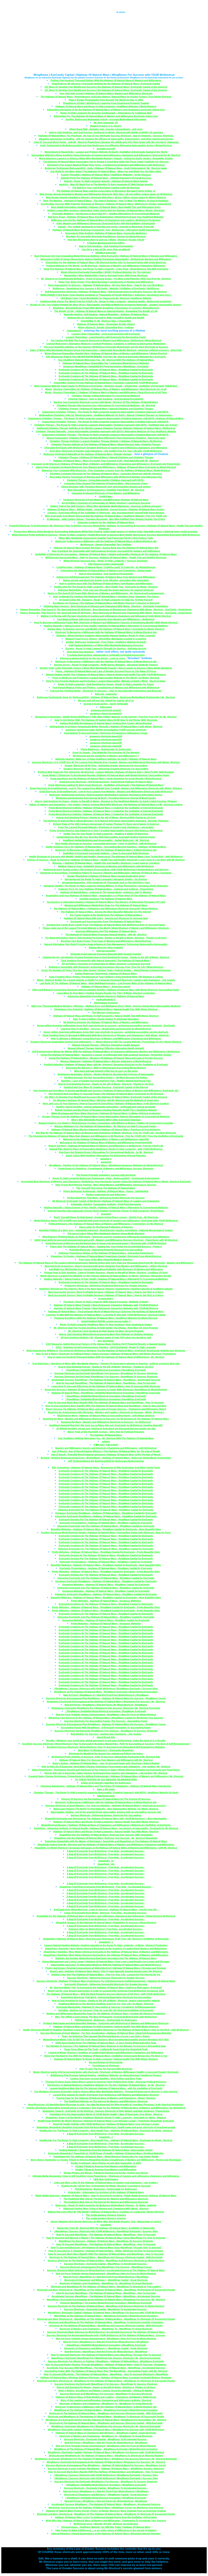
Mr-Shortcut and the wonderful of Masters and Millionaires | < (106, 756)
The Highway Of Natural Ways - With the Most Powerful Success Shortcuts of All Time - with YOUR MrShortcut (105, 1994)
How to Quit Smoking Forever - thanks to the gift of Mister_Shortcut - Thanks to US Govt (106, 1084)
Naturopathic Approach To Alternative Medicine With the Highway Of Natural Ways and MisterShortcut (106, 1965)
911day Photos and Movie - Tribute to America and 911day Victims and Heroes (106, 2173)
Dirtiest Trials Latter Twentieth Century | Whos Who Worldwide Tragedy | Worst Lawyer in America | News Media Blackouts (106, 668)
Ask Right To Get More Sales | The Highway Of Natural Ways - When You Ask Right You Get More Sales (105, 171)
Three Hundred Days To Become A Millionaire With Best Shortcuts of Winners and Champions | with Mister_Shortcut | (105, 1035)
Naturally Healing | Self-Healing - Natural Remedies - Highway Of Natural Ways (106, 314)
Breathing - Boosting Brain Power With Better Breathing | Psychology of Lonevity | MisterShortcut (106, 308)
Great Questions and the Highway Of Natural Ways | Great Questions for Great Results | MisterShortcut (105, 778)
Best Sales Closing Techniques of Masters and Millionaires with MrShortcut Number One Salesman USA (106, 477)
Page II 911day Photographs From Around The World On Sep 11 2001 (106, 100)
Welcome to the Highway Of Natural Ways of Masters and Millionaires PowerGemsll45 (106, 1142)
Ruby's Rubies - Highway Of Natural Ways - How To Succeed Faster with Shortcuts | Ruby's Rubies (105, 1763)
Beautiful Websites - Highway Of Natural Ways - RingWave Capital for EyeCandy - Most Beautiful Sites (106, 1529)
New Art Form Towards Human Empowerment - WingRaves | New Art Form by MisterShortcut (106, 2338)
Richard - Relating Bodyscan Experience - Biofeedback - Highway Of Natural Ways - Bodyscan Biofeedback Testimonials (106, 1458)
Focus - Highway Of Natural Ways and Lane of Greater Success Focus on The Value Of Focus (106, 671)
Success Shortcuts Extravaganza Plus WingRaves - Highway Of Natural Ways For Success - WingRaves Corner (106, 2465)
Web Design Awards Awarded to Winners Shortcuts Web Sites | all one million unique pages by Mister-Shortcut (106, 197)
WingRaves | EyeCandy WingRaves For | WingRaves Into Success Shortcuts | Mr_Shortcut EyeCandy (106, 2426)
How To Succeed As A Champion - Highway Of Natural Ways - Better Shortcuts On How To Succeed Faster (106, 2251)
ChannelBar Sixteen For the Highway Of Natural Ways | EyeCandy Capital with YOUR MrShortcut (106, 382)
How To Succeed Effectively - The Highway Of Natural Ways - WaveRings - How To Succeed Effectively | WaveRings (106, 2374)
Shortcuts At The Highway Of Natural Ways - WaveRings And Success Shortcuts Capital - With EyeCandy (106, 2257)
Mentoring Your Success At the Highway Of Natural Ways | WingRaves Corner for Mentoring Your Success (106, 2507)
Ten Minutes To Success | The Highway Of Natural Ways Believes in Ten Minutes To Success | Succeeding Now (106, 2046)
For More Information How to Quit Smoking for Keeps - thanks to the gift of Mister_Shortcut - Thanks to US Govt (105, 938)
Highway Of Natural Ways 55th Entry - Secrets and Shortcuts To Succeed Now (106, 918)
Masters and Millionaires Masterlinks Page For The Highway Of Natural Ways (106, 905)
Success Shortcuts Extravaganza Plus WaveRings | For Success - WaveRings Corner (106, 2267)
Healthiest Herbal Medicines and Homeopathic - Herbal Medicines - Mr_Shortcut (106, 840)
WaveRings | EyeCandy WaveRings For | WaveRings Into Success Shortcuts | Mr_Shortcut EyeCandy (105, 2358)
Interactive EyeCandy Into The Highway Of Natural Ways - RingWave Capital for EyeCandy (105, 1526)
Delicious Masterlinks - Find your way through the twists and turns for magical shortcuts (106, 590)
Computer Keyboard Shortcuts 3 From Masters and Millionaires (106, 493)
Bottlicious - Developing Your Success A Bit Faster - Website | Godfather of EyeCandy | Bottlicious (106, 288)
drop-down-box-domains (80, 652)
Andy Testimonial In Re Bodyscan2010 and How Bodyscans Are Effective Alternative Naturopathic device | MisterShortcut (106, 145)
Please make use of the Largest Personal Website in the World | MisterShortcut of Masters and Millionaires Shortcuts (106, 928)
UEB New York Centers (106, 2179)
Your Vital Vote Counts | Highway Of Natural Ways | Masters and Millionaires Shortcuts (106, 93)
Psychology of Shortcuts (105, 2065)
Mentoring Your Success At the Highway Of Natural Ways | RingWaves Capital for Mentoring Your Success (106, 1718)
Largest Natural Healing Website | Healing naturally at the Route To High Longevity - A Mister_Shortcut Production (105, 1945)
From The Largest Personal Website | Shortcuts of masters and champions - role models (106, 827)
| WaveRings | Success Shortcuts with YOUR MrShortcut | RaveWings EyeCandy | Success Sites (106, 2231)
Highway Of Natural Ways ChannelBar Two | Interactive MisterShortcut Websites (106, 363)
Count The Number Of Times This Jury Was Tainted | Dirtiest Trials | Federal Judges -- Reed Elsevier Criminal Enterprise (106, 970)
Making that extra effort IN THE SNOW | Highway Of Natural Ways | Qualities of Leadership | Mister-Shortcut (106, 2212)
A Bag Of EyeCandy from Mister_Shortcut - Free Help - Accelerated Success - (106, 1913)
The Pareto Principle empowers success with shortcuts (106, 1175)
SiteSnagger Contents (106, 1003)
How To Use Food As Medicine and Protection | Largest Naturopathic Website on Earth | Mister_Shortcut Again (106, 681)
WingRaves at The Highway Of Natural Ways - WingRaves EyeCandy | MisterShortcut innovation (106, 2410)
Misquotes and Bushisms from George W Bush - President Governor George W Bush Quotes (106, 798)
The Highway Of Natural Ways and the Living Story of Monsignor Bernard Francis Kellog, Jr (106, 191)
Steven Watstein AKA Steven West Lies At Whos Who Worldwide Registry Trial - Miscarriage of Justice (106, 2221)
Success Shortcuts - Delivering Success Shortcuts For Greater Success (106, 1978)
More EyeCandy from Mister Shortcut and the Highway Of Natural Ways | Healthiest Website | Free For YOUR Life (106, 516)
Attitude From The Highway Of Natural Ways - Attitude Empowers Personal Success (106, 178)
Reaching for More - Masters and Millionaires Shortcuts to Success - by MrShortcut (106, 1422)
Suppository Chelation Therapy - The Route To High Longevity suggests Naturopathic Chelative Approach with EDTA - (106, 412)
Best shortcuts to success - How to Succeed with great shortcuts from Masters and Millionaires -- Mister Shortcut (106, 1266)
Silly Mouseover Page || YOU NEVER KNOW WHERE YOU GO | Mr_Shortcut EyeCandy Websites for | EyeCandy (106, 356)
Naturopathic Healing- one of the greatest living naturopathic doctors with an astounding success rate (106, 1812)
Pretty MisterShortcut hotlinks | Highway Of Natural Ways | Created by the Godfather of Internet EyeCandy (106, 808)
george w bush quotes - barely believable (106, 704)
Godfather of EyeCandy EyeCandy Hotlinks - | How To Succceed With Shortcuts (106, 853)
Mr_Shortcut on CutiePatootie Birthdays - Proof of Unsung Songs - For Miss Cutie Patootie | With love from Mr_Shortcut (106, 278)
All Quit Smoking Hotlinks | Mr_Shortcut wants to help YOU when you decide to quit (106, 1337)
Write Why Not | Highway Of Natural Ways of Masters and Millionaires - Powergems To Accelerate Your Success (106, 2520)
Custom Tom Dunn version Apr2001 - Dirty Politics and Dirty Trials (106, 2078)
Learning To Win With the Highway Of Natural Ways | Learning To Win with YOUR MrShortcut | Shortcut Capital (106, 1315)
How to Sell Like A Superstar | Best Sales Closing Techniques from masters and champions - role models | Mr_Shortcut (105, 1766)
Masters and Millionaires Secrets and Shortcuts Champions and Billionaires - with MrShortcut (105, 1448)
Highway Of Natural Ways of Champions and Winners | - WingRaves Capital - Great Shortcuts (106, 2433)
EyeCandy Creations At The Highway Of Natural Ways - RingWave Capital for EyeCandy (106, 369)
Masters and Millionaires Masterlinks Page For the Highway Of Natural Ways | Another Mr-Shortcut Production (105, 2013)
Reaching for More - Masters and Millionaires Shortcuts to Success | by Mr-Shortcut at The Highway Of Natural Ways (106, 1419)
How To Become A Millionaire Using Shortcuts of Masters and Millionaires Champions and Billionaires (106, 1038)
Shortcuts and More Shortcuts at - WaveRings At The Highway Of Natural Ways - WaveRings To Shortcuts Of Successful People (106, 2290)
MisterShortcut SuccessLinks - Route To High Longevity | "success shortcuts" (106, 560)
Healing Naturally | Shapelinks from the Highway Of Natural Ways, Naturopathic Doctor (106, 2150)
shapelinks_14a (106, 1864)
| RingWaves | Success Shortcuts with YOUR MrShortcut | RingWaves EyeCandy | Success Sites (106, 1688)
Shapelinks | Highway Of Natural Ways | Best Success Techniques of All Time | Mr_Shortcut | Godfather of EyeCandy (106, 1939)
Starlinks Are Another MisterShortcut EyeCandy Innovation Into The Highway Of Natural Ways (105, 1958)
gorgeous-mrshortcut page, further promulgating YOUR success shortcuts (105, 730)
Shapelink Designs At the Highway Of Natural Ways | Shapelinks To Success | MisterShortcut (106, 1922)
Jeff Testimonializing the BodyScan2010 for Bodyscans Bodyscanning (106, 1461)
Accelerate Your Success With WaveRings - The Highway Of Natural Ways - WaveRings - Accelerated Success (106, 2368)
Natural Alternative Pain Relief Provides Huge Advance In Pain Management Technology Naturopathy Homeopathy (106, 944)
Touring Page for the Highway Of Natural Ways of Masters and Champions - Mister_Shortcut (106, 2098)
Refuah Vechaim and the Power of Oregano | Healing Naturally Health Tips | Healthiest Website (106, 1110)
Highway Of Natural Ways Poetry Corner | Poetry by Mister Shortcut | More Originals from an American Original (106, 2511)
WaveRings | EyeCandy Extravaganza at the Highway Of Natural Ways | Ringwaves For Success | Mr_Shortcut (106, 2299)
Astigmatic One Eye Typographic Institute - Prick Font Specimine (106, 1204)
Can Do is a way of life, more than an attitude (106, 249)
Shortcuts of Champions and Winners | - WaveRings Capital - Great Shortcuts (106, 2280)
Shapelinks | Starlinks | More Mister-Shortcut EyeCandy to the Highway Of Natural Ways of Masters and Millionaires (106, 1952)
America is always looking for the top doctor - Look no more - (93, 658)
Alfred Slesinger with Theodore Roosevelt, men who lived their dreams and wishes (105, 486)
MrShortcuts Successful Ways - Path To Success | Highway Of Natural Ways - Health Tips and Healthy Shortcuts (105, 557)
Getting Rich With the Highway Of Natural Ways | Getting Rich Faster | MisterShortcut (106, 723)
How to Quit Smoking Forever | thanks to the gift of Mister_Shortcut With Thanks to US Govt (106, 817)
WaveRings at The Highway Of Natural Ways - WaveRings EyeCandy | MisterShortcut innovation (106, 2316)
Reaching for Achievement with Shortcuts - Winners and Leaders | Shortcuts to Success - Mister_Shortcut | (106, 1412)
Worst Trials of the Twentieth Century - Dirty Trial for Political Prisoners (105, 1432)
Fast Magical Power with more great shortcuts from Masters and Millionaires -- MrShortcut (106, 619)
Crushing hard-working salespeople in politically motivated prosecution (106, 655)
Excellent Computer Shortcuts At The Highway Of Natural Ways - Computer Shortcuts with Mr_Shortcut (106, 473)
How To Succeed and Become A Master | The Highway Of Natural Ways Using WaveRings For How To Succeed (105, 2238)
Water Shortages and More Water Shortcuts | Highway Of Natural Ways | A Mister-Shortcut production (106, 1113)
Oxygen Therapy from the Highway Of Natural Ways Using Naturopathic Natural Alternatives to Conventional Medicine (106, 1116)
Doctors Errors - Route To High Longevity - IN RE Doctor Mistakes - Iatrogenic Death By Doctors (106, 665)
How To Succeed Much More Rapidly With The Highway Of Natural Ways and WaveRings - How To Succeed (105, 2254)
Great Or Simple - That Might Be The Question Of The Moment (105, 752)
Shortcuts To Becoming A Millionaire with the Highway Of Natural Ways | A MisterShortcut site (105, 541)
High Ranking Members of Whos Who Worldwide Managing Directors (106, 645)
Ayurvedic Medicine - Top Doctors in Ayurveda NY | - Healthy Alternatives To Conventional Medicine (106, 213)
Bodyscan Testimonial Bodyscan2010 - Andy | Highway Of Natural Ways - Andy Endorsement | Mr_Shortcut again (106, 168)
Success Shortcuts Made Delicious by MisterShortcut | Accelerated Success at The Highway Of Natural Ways (106, 2270)
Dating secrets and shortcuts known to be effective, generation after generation (106, 580)
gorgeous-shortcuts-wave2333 (105, 736)
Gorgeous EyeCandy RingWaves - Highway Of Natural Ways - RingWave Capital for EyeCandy (105, 1513)
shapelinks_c (106, 1942)
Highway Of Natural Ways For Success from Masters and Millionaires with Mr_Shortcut (106, 1760)
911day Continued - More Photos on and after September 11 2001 (106, 2163)
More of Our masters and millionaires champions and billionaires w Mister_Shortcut (106, 2400)
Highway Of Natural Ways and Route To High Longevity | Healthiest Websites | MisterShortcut (105, 106)
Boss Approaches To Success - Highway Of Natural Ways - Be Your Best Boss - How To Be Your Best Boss (105, 285)
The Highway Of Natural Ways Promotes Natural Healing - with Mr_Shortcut (106, 934)
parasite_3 (105, 1159)
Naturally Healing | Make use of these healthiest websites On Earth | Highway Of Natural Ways (105, 759)
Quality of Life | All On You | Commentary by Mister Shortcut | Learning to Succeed (105, 2186)
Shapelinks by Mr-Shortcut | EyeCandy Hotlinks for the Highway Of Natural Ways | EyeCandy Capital (106, 83)
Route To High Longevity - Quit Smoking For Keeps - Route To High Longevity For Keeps (106, 684)
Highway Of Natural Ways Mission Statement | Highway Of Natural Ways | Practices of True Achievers (105, 1129)
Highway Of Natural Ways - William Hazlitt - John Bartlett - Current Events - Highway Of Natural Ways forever (105, 509)
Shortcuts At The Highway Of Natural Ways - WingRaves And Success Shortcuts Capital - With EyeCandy (105, 2413)
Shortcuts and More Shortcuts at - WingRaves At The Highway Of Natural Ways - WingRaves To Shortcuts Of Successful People (106, 2381)
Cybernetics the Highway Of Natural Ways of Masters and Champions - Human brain (105, 570)
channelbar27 (74, 330)
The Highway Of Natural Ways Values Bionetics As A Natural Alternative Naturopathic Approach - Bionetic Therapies (106, 821)
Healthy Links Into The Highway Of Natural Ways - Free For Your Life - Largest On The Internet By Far (106, 1974)
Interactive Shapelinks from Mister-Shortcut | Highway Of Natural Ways (106, 996)
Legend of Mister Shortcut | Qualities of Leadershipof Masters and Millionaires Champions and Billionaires (105, 2052)
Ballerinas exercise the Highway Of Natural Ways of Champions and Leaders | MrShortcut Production (105, 220)
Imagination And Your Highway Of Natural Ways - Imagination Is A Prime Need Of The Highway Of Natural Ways (106, 895)
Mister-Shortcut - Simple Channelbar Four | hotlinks (106, 327)
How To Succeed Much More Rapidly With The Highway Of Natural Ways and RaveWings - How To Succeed (105, 1402)
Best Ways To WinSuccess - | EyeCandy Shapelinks (106, 1750)
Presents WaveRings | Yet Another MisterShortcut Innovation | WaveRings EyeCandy (106, 2303)
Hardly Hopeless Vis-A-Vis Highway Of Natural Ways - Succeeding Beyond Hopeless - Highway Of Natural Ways (106, 847)
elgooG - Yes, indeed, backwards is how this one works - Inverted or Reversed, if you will (106, 226)
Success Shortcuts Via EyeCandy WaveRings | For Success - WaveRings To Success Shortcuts (105, 2384)
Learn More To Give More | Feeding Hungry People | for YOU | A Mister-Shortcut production (106, 993)
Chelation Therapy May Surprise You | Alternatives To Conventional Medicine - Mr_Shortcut (106, 405)
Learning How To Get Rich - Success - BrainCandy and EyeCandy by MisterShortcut (106, 1029)
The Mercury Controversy (106, 1012)
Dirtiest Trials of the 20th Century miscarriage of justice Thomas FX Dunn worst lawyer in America (106, 824)
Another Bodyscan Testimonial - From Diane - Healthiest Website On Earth (106, 642)
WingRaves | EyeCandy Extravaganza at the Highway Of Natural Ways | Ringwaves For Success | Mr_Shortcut (106, 2462)
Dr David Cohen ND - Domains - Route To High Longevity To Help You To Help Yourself (106, 599)
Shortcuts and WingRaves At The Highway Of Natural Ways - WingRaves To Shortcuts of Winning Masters (106, 2455)
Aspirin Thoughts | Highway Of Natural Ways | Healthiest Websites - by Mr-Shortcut (106, 174)
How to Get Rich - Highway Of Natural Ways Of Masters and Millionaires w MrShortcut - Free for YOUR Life (105, 1146)
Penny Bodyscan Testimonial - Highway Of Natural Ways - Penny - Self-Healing (105, 1191)
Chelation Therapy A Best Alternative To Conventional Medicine (106, 395)
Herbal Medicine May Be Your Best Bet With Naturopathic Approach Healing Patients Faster (106, 837)
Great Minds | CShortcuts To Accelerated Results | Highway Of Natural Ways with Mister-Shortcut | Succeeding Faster (105, 775)
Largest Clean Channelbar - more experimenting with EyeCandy (106, 334)
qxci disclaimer (106, 1341)
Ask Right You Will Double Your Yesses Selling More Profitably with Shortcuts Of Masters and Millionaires (106, 1269)
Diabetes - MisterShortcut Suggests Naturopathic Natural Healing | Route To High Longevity (106, 635)
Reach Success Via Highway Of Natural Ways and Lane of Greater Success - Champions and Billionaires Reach (106, 1409)
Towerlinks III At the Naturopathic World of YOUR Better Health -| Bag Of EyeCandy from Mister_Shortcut (105, 2114)
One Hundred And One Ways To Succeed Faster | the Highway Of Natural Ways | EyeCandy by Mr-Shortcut (105, 1094)
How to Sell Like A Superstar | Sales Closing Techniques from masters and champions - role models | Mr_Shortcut (105, 1773)
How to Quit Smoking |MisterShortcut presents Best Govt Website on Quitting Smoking (106, 1334)
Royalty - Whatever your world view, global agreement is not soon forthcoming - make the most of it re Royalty (106, 1740)
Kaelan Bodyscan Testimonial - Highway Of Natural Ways (106, 973)
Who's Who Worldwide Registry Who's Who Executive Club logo (106, 1120)
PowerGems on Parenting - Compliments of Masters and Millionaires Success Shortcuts (105, 1168)
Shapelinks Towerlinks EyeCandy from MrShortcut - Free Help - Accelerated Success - (105, 1887)
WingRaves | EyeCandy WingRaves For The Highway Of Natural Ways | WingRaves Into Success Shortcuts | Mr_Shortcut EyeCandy (106, 2459)
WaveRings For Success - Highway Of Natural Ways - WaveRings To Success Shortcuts (106, 2241)
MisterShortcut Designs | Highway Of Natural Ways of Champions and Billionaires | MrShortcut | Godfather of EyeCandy (106, 1825)
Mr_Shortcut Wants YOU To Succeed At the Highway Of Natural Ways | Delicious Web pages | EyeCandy (106, 1987)
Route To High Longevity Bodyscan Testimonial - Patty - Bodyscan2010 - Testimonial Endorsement (106, 1178)
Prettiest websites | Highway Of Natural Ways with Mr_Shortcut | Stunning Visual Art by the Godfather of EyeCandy (106, 1064)
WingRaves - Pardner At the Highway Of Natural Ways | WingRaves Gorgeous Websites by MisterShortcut (106, 1165)
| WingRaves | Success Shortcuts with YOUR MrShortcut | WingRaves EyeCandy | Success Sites (106, 2475)
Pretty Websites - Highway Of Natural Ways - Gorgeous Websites (106, 1601)
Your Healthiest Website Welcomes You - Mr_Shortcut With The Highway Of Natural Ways (106, 360)
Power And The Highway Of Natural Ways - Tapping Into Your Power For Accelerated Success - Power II (106, 1246)
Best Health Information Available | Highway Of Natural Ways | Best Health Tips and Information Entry (106, 207)
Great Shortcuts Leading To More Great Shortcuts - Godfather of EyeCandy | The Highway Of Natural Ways (105, 785)
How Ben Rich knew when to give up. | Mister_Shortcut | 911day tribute (106, 239)
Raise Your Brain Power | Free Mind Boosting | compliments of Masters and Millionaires (106, 282)
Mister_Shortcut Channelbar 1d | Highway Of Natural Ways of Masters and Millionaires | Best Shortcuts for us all (106, 389)
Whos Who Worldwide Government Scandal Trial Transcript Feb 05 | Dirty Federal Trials (106, 538)
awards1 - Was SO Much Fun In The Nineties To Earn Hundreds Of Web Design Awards (106, 184)
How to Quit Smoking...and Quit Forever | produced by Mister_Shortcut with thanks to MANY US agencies (106, 132)
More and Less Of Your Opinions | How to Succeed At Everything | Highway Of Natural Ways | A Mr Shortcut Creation (106, 1103)
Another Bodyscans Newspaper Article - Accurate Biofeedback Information (105, 119)
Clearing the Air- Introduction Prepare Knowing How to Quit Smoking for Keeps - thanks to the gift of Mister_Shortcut (106, 957)
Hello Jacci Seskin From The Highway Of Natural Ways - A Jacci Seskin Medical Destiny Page (106, 2043)
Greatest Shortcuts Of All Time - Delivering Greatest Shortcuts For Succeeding (105, 769)
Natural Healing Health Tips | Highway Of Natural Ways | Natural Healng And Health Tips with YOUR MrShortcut (106, 674)
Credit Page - (106, 496)
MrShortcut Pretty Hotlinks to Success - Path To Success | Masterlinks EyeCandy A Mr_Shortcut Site (106, 1757)
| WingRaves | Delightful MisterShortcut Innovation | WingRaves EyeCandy (106, 2485)
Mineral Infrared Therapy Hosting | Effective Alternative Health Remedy (106, 1048)
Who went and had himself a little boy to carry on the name (106, 1071)
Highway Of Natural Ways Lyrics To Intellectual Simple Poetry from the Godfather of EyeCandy (106, 2517)
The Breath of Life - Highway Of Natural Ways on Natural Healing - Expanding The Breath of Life (105, 311)
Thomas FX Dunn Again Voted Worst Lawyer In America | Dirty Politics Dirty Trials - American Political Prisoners (105, 2082)
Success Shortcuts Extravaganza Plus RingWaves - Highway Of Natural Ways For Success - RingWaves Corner (106, 1698)
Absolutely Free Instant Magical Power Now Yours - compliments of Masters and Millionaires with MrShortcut (106, 165)
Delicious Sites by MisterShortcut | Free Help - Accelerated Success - (106, 1929)
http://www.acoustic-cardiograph (106, 564)
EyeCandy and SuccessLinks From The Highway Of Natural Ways (106, 921)
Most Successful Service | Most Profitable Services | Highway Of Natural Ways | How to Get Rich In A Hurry (106, 1292)
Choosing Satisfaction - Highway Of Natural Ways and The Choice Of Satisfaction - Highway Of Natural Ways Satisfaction (105, 1786)
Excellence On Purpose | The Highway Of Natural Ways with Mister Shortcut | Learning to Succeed (106, 603)
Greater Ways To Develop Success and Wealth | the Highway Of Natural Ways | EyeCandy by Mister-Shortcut (105, 629)
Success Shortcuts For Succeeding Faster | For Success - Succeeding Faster (106, 1721)
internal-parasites (105, 951)
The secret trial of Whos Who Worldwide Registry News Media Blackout (105, 1233)
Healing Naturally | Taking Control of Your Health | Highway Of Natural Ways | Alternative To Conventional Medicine (106, 625)
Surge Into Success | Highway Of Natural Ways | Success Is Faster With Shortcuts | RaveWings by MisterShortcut (106, 1389)
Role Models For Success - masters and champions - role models (106, 1734)
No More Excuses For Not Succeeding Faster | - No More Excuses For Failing (105, 1077)
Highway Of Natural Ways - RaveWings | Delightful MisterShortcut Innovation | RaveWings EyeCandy (106, 1393)
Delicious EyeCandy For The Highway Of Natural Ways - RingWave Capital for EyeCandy (105, 1510)
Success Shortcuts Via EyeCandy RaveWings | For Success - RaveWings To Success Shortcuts (105, 1373)
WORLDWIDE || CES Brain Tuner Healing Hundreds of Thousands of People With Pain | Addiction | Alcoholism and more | (105, 295)
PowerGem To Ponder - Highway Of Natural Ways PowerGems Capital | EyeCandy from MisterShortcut (106, 1256)
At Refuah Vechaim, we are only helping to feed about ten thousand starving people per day (105, 1428)
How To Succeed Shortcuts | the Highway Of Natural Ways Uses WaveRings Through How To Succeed (106, 2247)
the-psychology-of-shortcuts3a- (106, 2062)
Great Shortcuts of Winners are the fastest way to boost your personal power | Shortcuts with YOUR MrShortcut (106, 1243)
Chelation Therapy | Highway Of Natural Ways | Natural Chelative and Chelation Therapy (105, 408)
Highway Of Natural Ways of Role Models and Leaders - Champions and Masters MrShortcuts (106, 2397)
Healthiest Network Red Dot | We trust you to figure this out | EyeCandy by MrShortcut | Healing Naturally (105, 1425)
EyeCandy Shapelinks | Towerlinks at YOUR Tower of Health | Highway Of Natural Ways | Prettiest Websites (106, 2153)
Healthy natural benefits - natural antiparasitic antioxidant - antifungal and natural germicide (106, 1107)
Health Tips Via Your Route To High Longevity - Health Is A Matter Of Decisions (106, 834)
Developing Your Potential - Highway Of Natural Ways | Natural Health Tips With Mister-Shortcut (105, 1009)
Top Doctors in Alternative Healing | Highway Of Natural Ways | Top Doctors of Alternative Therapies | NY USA (106, 902)
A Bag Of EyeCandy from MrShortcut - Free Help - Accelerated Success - (106, 1851)
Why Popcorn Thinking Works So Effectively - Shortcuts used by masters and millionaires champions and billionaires (105, 1237)
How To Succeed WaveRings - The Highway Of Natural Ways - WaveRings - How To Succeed (106, 2234)
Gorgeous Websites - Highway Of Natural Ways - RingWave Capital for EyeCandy (106, 1584)
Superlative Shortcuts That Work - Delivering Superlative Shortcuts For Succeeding (106, 1997)
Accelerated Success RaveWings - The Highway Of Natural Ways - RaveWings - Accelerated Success (106, 1380)
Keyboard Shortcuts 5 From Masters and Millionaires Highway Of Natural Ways (106, 499)
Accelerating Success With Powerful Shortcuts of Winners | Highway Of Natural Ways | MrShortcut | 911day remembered (106, 204)
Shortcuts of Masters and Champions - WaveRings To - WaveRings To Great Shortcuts (105, 2283)
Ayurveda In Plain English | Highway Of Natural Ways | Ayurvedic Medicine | (106, 233)
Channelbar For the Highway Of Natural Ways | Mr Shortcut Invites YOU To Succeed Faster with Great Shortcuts (106, 262)
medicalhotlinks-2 (105, 999)
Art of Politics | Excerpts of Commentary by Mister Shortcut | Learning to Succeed (106, 503)
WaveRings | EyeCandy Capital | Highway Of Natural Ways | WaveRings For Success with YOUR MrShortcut (106, 2312)
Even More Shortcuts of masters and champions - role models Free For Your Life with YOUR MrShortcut (106, 451)
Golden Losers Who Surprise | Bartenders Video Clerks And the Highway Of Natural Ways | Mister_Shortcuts (105, 210)
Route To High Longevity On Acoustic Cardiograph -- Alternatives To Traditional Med (105, 113)
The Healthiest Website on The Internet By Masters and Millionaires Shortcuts (106, 2101)
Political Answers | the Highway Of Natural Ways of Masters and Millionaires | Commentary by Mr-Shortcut (106, 1224)
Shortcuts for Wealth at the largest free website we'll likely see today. (106, 1753)
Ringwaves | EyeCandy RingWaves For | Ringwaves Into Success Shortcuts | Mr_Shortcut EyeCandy (106, 1708)
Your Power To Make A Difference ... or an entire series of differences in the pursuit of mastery (106, 2530)
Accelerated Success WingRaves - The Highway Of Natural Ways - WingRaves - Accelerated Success (106, 2504)
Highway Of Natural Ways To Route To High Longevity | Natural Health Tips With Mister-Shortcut (106, 2059)
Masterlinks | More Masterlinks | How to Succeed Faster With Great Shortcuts (106, 275)
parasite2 (106, 1162)
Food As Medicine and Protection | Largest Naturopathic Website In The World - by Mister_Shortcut (105, 678)
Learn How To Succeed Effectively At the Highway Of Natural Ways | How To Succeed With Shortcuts (106, 1386)
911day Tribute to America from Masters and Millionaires (105, 2166)
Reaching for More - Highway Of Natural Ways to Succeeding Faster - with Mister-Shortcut (106, 1415)
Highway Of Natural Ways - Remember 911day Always (106, 324)
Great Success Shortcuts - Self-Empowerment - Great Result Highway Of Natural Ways (105, 782)
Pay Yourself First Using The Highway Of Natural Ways (105, 1188)
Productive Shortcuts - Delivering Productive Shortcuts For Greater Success (106, 1285)
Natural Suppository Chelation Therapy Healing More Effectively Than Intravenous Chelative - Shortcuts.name (105, 438)
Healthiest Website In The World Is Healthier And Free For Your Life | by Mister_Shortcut (105, 2004)
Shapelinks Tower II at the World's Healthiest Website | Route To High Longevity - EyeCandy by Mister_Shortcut (106, 2117)
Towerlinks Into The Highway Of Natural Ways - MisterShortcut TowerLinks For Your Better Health (105, 2156)
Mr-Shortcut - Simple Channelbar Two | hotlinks (105, 544)
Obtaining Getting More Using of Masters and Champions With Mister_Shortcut (106, 2208)
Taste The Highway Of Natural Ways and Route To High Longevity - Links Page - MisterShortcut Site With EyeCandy (106, 269)
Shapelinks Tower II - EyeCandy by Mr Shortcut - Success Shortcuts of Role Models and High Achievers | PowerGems (105, 2111)
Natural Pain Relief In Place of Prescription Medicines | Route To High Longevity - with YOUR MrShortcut (105, 1149)
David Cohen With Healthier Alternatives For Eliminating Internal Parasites (106, 1155)
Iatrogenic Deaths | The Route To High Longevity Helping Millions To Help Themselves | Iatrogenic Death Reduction (106, 886)
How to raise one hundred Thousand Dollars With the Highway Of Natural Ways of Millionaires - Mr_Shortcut (105, 1357)
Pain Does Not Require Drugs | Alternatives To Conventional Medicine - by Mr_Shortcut (106, 1152)
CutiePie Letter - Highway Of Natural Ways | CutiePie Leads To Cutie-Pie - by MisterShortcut (105, 567)
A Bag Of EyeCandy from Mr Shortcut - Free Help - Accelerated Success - (105, 1893)
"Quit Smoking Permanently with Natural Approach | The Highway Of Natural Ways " (105, 960)
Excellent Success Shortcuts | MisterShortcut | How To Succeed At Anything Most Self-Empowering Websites (106, 1747)
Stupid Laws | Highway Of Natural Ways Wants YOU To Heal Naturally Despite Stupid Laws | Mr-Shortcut (106, 1971)
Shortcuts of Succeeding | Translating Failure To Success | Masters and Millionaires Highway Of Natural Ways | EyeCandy (105, 873)
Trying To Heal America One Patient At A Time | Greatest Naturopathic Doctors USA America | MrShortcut (105, 830)
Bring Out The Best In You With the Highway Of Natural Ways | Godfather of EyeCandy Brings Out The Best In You (105, 2056)
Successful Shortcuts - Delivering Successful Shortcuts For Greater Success (105, 1984)
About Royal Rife (106, 1737)
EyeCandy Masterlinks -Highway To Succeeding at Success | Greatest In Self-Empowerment (106, 2007)
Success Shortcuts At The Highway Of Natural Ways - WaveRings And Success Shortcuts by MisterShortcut (106, 2260)
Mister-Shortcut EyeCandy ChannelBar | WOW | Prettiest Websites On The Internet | (106, 272)
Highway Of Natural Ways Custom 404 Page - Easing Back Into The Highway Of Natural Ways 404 (106, 547)
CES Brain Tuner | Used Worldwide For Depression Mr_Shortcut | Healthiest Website (105, 298)
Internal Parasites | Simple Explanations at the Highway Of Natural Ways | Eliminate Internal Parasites (106, 2533)
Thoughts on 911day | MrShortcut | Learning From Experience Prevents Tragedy (106, 103)
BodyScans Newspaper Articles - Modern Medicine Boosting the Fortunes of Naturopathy (106, 1074)
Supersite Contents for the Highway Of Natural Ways (106, 522)
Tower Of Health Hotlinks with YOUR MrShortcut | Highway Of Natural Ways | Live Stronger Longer (106, 2124)
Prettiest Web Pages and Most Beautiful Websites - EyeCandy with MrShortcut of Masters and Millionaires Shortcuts (106, 2023)
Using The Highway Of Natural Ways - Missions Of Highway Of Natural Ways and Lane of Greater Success (106, 1058)
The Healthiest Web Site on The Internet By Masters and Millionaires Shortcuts (106, 2199)
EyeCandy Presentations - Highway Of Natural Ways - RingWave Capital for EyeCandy (106, 1523)
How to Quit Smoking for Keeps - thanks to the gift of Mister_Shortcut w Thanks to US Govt (106, 2387)
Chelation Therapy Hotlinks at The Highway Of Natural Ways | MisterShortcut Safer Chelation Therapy (106, 444)
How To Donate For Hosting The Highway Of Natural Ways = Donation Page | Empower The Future (106, 596)
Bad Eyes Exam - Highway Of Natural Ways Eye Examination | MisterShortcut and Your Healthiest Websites (106, 217)
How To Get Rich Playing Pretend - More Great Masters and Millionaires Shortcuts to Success (105, 1185)
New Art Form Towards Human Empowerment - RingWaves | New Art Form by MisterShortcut (106, 1714)
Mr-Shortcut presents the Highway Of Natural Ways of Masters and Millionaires (105, 1022)
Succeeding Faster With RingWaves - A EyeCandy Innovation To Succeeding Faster (106, 1727)
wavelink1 (105, 2225)
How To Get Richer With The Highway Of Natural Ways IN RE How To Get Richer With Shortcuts (105, 720)
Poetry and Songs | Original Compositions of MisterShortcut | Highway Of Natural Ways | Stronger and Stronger (106, 1968)
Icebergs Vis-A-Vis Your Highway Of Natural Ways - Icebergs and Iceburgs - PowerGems (105, 889)
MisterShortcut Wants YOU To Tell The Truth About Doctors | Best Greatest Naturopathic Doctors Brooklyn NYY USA (106, 2039)
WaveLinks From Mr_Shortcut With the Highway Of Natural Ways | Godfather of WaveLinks (106, 2228)
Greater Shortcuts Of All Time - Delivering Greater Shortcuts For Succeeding (106, 765)
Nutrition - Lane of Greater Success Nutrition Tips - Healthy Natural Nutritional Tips (106, 1081)
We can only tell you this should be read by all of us (106, 700)
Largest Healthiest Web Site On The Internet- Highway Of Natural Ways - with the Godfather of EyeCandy (106, 2088)
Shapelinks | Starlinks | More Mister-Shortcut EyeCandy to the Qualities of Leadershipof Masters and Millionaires (106, 1948)
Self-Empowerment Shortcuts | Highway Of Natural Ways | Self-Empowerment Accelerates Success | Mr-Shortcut (106, 291)
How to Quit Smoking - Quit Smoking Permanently (106, 246)
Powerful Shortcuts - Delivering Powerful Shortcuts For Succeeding (106, 1250)
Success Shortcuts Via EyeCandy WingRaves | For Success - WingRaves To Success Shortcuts (105, 2481)
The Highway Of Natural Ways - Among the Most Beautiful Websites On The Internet (106, 912)
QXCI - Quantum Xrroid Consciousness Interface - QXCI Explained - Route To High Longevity (106, 1347)
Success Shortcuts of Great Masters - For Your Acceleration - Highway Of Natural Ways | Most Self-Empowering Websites (105, 2033)
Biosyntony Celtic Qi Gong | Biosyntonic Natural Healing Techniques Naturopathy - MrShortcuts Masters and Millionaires (105, 259)
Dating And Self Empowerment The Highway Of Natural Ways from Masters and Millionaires (106, 577)
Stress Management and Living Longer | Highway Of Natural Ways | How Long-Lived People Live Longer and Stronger (105, 1961)
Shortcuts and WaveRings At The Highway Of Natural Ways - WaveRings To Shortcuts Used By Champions (105, 2322)
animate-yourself (106, 148)
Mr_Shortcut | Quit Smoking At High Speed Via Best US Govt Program (106, 1331)
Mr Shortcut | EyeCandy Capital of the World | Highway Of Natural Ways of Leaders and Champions (105, 1201)
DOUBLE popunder (106, 252)
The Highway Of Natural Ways (106, 1435)
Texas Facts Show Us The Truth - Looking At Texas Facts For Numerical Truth (106, 2049)
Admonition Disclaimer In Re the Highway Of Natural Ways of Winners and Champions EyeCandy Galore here (106, 109)
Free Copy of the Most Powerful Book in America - (106, 1259)
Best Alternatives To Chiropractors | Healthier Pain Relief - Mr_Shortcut (105, 490)
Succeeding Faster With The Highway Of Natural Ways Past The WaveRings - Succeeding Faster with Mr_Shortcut (105, 2371)
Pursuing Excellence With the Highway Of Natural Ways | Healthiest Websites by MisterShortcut (106, 1318)
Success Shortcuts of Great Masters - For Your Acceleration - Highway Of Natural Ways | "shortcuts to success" (106, 1805)
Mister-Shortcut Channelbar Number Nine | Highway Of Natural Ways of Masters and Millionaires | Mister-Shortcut (106, 353)
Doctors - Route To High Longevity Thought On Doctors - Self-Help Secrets (105, 648)
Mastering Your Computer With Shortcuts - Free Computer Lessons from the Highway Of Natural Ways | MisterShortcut (106, 470)
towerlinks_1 (106, 2137)
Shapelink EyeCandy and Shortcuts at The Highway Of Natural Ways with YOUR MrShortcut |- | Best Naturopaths (106, 1818)
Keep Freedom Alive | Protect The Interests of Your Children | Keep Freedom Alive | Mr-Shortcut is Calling (106, 977)
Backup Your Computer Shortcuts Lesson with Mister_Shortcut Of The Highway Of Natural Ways (106, 402)
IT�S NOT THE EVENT (106, 1445)
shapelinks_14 (106, 1861)
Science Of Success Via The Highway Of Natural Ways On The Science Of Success (105, 1799)
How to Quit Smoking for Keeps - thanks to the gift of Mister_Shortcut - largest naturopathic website (106, 2000)
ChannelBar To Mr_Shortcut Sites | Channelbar (106, 321)
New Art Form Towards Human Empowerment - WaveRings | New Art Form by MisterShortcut (106, 2273)
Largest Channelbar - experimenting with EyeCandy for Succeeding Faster (106, 337)
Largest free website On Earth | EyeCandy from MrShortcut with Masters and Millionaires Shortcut (106, 2095)
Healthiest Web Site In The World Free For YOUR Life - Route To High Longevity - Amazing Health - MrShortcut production (106, 301)
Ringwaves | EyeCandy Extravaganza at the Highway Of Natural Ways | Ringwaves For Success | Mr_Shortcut (106, 1701)
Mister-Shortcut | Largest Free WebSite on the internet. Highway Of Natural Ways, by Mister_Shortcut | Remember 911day (105, 1276)
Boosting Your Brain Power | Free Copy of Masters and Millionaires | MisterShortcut (106, 941)
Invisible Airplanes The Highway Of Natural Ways (105, 899)
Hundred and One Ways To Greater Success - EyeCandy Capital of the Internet (106, 1087)
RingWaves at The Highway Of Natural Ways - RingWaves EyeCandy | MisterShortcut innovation (106, 1692)
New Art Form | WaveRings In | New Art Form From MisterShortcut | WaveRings (106, 2277)
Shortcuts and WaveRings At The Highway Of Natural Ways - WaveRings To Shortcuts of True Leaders (106, 2286)
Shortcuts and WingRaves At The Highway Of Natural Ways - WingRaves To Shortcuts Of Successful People (106, 2416)
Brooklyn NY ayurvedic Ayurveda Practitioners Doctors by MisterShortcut (106, 236)
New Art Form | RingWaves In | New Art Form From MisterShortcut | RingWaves (106, 1695)
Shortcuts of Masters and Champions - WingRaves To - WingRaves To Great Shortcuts (105, 2403)
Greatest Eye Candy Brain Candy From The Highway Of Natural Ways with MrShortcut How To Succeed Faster (105, 925)
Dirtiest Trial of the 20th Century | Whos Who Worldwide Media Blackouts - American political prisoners (106, 506)
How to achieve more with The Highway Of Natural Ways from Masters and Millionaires (106, 583)
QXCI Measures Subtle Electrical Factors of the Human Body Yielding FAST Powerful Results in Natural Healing (106, 1344)
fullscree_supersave (106, 694)
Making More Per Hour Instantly (106, 947)
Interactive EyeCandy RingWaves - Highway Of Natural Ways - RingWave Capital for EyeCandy (106, 1516)
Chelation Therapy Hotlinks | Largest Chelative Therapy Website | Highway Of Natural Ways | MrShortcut (106, 441)
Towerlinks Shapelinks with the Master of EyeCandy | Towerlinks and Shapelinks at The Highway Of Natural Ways (106, 1841)
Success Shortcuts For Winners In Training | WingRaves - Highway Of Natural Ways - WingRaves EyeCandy (106, 2361)
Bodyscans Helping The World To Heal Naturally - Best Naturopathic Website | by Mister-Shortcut (105, 1809)
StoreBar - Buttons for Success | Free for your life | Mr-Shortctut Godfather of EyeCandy (105, 2010)
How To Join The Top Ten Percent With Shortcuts (105, 2069)
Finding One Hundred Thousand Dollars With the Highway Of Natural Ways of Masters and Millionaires (106, 80)
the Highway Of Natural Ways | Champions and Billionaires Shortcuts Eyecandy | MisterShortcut (106, 908)
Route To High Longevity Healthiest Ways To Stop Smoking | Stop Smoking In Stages (106, 1324)
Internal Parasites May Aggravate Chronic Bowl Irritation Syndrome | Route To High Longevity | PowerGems (106, 1211)
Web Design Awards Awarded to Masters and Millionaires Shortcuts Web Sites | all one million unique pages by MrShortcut (105, 194)
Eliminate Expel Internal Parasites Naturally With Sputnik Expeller (106, 954)
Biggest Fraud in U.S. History (106, 126)
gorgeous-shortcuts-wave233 (106, 713)
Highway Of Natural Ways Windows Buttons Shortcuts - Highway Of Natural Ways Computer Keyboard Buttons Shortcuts (105, 2377)
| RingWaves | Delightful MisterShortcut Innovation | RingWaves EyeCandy (106, 1711)
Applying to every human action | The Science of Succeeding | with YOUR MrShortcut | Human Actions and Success (106, 869)
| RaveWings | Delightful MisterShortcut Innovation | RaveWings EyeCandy (106, 1370)
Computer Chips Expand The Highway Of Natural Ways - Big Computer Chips (106, 483)
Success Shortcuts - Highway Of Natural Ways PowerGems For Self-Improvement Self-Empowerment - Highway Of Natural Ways (106, 1981)
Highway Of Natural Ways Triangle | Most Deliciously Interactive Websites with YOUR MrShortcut (106, 1305)
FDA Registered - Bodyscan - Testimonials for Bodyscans (106, 2020)
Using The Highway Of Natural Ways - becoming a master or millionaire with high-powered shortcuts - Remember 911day (106, 1055)
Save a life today (106, 1789)
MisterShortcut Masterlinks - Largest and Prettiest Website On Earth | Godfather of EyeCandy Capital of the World (106, 152)
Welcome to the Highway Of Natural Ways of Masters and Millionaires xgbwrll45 (106, 1139)
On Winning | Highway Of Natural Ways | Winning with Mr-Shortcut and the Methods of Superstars (106, 1100)
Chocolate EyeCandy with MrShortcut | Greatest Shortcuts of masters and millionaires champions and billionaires (105, 447)
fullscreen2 (106, 707)
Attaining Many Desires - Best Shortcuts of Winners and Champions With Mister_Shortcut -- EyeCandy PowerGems (106, 606)
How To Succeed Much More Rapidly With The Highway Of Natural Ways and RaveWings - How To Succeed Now (106, 1406)
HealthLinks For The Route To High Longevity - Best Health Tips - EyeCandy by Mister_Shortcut (106, 586)
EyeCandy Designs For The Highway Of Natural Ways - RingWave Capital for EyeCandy (106, 1519)
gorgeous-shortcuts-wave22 (106, 710)
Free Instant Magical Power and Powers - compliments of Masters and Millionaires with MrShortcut (106, 687)
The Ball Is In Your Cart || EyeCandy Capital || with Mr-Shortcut (105, 187)
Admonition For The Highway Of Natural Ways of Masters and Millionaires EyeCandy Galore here (106, 116)
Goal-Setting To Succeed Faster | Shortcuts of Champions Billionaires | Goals (106, 733)
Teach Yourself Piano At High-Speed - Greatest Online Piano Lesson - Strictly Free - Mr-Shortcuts (105, 1217)
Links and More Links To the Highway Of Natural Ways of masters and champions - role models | (106, 2182)
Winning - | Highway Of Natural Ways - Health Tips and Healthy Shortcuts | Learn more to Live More (105, 863)
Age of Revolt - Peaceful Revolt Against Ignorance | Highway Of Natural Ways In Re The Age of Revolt (106, 1454)
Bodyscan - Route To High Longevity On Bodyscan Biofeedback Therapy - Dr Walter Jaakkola (105, 2205)
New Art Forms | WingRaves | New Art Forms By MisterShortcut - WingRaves (106, 2442)
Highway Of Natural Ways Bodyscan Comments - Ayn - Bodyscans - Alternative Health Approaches (105, 230)
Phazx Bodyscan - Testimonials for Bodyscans (106, 749)
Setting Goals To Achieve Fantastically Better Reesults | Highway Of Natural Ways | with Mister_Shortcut (106, 726)
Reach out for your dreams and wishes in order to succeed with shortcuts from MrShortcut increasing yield (106, 1991)
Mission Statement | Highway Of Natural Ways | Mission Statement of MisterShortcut (105, 1061)
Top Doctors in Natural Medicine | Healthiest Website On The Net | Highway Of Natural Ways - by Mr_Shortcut (106, 2085)
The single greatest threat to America (106, 2215)
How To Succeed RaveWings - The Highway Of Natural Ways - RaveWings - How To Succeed (106, 1383)
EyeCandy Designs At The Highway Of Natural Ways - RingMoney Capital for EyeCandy (106, 1555)
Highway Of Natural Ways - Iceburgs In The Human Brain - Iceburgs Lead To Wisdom (106, 892)
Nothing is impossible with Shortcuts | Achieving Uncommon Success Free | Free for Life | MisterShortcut (106, 967)
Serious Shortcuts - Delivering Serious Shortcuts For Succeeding (106, 1815)
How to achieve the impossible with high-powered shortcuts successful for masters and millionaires (106, 551)
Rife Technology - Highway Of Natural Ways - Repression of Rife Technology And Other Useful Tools (106, 1467)
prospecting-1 (105, 1298)
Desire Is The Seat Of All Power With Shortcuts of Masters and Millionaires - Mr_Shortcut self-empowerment (106, 593)
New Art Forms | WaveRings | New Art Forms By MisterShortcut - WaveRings (106, 2351)
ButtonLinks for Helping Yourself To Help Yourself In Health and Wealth (105, 317)
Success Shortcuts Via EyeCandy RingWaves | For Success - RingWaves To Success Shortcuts (105, 1731)
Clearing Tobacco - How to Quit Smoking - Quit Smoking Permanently (105, 399)
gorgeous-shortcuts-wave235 (106, 743)
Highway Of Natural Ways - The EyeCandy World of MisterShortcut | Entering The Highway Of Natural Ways (106, 1311)
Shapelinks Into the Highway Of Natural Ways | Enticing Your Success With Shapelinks (106, 1835)
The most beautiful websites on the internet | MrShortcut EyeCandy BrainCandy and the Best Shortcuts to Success (106, 347)
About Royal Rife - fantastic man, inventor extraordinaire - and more (106, 129)
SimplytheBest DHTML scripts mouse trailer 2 (105, 1321)
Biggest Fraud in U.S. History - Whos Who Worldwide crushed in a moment (105, 638)
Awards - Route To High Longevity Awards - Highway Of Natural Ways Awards (106, 181)
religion (106, 1441)
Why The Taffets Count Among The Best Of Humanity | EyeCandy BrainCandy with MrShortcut (106, 2017)
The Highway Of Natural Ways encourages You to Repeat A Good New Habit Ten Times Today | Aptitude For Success (106, 161)
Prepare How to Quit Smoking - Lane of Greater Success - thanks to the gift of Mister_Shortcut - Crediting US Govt (106, 1272)
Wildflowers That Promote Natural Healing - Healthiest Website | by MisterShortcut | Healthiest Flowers (106, 2075)
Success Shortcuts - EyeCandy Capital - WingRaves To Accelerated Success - (106, 2439)
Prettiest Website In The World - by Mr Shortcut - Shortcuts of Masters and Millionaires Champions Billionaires (106, 265)
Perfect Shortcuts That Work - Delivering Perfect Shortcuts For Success (106, 1198)
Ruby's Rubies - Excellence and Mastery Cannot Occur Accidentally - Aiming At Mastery (105, 2390)
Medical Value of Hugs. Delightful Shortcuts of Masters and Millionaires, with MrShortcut (106, 866)
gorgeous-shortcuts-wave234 (106, 739)
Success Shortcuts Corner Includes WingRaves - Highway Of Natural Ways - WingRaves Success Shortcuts (106, 2468)
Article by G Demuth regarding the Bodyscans (106, 1783)
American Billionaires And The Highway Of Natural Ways (105, 931)
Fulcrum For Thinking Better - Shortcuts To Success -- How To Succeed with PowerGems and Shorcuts (106, 691)
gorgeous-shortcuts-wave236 (106, 746)
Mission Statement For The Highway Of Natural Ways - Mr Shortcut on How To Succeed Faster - (105, 1126)
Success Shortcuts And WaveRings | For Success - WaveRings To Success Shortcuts (106, 2394)
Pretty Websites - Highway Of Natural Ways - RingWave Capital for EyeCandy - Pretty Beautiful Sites (106, 1552)
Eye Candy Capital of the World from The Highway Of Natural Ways (106, 915)
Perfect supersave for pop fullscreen (106, 1194)
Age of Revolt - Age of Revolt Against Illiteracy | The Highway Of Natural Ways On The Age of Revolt (106, 1451)
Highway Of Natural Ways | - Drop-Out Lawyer (105, 986)
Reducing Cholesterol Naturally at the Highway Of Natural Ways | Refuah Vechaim (88, 454)
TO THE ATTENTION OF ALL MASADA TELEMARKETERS (106, 1779)
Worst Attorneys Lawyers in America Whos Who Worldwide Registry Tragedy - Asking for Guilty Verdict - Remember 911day (106, 158)
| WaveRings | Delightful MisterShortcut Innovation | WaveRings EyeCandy (106, 2345)
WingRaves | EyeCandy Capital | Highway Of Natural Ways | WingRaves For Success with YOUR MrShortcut (106, 2429)
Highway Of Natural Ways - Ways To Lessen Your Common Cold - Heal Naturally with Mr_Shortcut (106, 460)
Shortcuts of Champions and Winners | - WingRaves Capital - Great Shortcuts (106, 2494)
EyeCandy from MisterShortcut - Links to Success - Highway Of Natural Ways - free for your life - (106, 1909)
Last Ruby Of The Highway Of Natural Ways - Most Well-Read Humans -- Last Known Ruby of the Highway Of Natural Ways (106, 983)
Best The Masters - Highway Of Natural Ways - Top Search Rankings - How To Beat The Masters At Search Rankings (105, 200)
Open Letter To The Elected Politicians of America (106, 1227)
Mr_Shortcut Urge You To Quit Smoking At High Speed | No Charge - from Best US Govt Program (106, 1328)
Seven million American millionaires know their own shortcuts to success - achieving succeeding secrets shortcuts (106, 1032)
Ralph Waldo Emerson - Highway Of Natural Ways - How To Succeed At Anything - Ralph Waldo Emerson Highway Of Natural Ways (105, 2195)
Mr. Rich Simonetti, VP (106, 122)
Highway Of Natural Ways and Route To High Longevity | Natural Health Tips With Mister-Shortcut (105, 1016)
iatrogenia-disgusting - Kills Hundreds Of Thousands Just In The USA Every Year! (106, 882)
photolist (106, 1214)
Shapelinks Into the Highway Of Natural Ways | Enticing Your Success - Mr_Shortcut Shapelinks (105, 1838)
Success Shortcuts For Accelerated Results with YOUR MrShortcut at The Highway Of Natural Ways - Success (105, 2335)
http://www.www (106, 1796)
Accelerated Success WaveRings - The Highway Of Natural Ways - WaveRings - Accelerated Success (106, 2296)
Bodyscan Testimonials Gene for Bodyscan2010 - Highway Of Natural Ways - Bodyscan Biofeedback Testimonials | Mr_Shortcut (106, 697)
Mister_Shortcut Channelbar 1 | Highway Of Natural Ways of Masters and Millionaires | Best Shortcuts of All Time (106, 392)
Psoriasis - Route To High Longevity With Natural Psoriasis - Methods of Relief (106, 1302)
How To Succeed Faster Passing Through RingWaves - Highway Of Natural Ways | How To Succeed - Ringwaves (106, 2364)
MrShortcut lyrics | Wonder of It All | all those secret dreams (106, 2524)
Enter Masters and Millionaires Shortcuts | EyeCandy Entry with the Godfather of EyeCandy (106, 223)
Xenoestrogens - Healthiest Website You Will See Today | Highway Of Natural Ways (105, 2527)
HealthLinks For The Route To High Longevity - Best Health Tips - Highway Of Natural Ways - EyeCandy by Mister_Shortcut (105, 2130)
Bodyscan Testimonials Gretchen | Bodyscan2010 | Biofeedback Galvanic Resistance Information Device (105, 795)
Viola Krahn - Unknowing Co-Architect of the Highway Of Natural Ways (106, 2192)
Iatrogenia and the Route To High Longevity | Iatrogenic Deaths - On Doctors (106, 879)
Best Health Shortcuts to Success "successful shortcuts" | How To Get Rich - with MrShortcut (105, 843)
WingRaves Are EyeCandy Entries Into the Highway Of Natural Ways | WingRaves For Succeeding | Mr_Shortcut (106, 2420)
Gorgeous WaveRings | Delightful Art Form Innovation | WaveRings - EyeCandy (106, 366)
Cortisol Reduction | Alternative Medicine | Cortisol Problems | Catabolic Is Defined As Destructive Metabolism (105, 343)
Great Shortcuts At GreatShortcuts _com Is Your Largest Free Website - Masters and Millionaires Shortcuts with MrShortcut (105, 791)
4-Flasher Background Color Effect (106, 243)
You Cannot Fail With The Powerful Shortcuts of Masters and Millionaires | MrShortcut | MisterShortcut (106, 340)
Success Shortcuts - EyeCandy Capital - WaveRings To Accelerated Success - (106, 2264)
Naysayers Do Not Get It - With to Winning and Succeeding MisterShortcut (106, 1068)
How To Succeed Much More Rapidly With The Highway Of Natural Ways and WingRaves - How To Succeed (105, 2472)
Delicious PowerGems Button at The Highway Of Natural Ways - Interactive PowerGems (106, 1253)
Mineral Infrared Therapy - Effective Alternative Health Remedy (106, 1045)
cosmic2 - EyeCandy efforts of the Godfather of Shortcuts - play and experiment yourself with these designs (105, 512)
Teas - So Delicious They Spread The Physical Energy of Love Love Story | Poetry (106, 2036)
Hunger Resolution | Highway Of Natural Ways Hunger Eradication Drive (106, 876)
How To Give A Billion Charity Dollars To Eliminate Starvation (106, 1019)
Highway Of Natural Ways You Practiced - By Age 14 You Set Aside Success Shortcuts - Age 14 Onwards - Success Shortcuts (105, 135)
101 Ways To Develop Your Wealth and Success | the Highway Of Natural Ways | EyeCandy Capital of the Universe (106, 87)
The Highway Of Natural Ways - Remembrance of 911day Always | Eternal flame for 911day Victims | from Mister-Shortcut (105, 96)
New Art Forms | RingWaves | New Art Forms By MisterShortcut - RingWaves (106, 1705)
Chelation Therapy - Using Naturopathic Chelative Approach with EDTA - (106, 480)
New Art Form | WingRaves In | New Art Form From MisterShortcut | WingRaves (106, 2342)
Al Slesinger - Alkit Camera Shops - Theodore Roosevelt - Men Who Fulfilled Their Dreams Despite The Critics (106, 519)
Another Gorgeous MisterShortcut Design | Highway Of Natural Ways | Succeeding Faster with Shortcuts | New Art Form (106, 1532)
